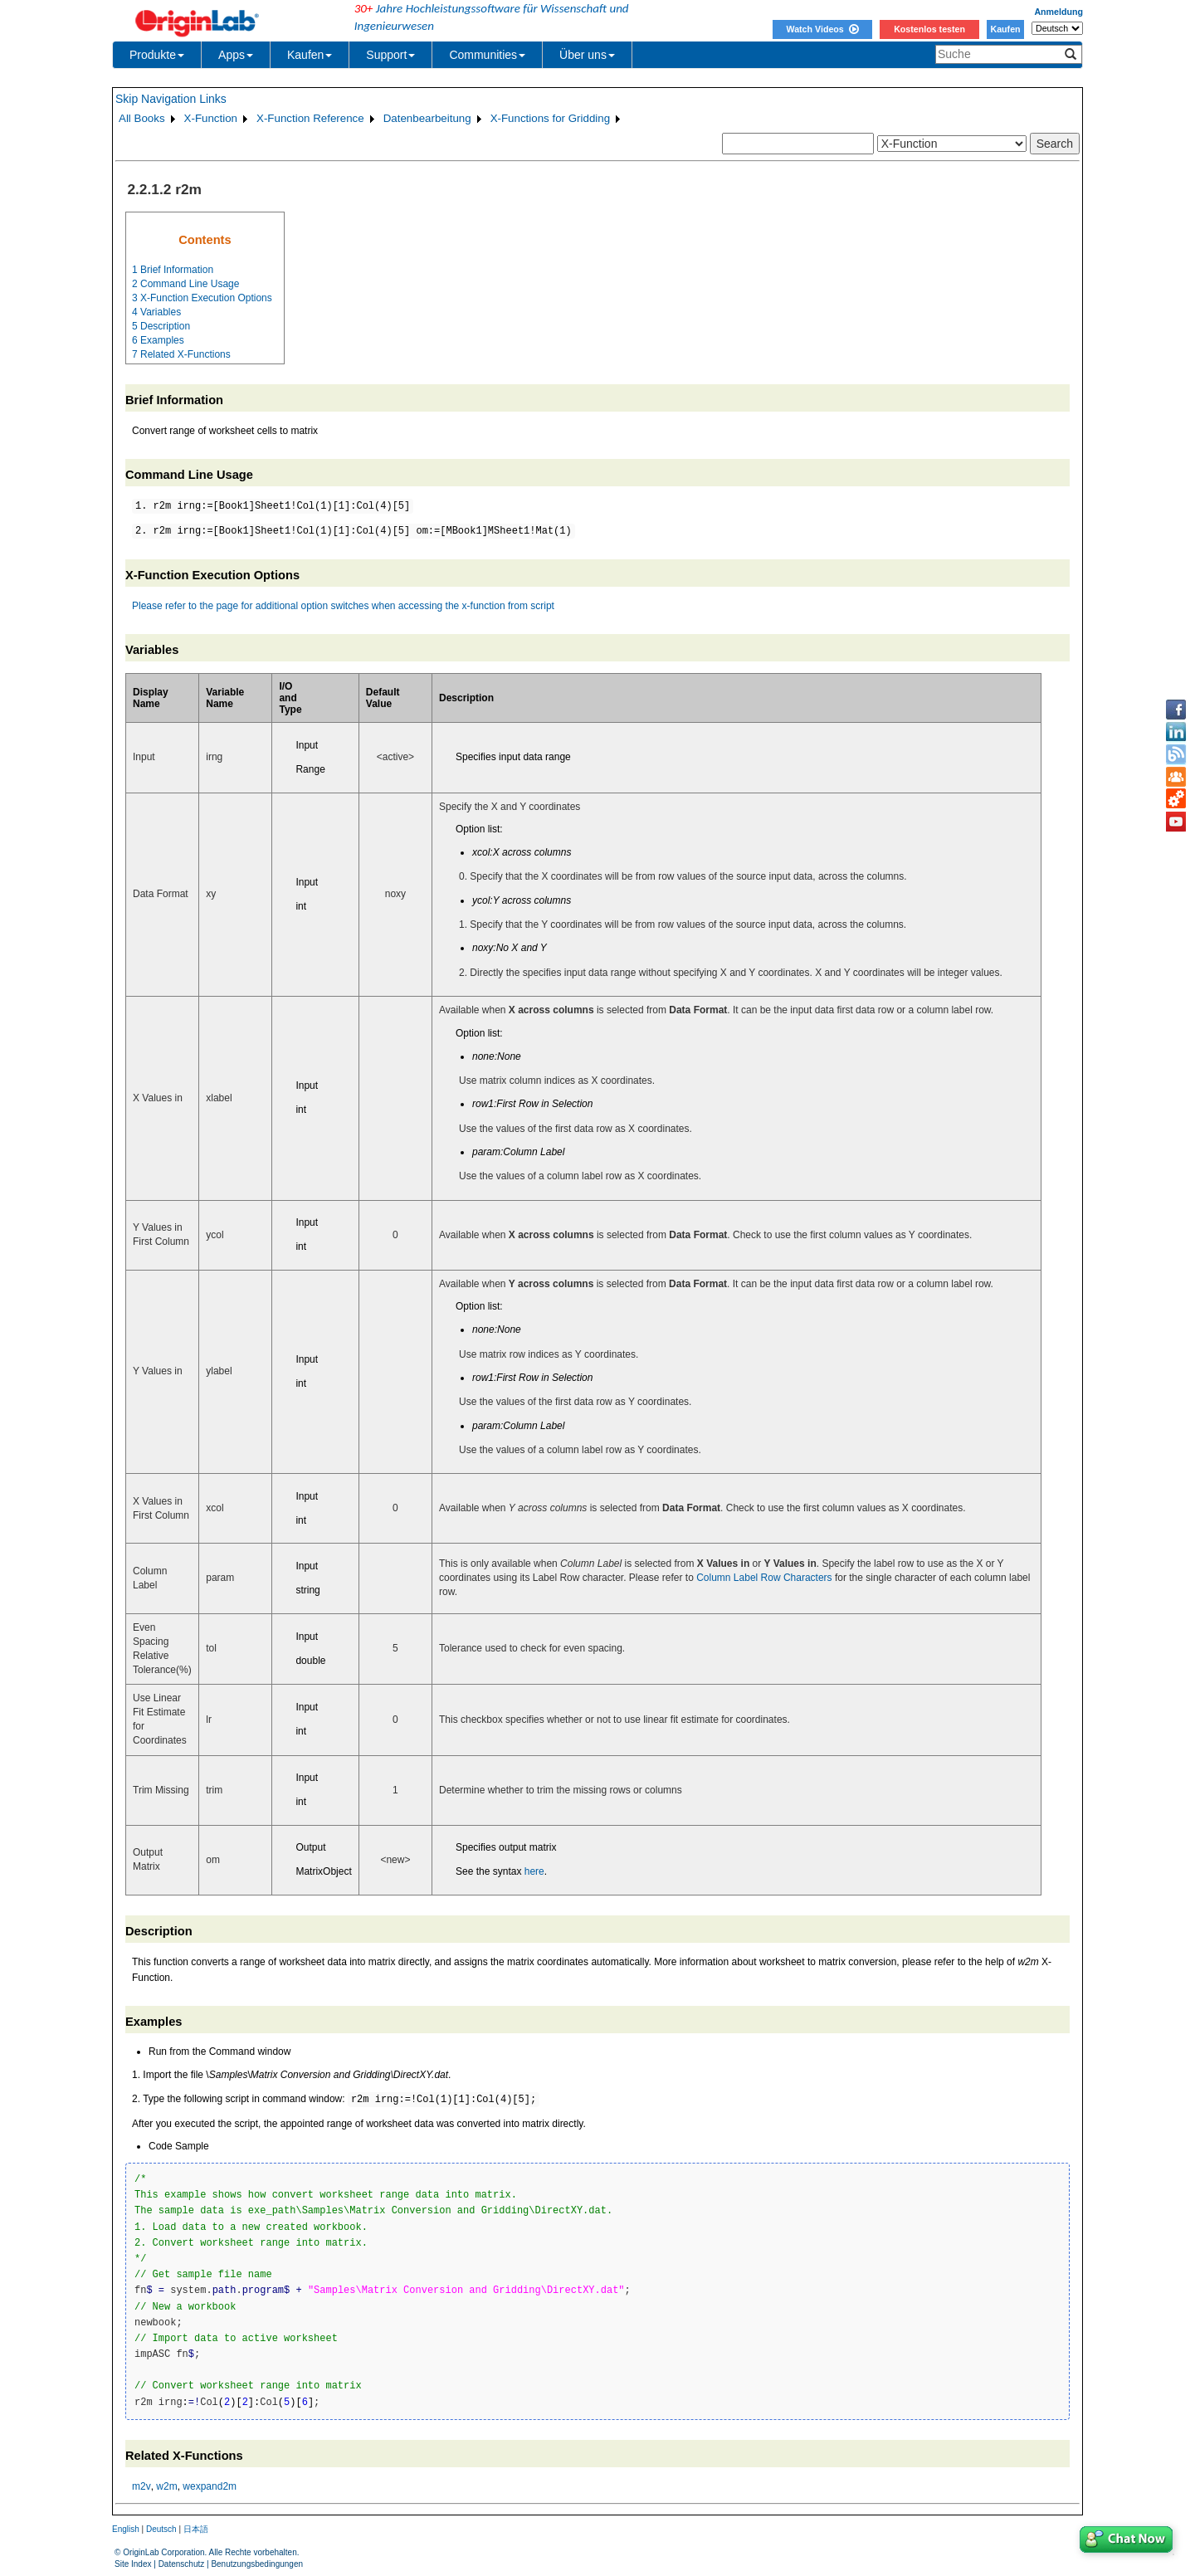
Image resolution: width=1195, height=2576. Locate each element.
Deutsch (161, 2529)
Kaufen (1005, 29)
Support (390, 54)
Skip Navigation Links (171, 98)
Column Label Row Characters (764, 1577)
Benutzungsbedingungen (257, 2564)
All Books (142, 118)
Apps (235, 54)
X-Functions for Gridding (550, 118)
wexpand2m (210, 2486)
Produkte (156, 54)
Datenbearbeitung (427, 118)
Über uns (587, 54)
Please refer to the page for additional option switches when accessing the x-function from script (343, 606)
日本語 (195, 2529)
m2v (141, 2486)
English (125, 2529)
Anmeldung (1058, 12)
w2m (166, 2486)
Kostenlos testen (929, 29)
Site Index (133, 2564)
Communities (487, 54)
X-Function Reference (310, 118)
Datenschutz (182, 2564)
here (534, 1871)
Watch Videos (822, 29)
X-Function (210, 118)
